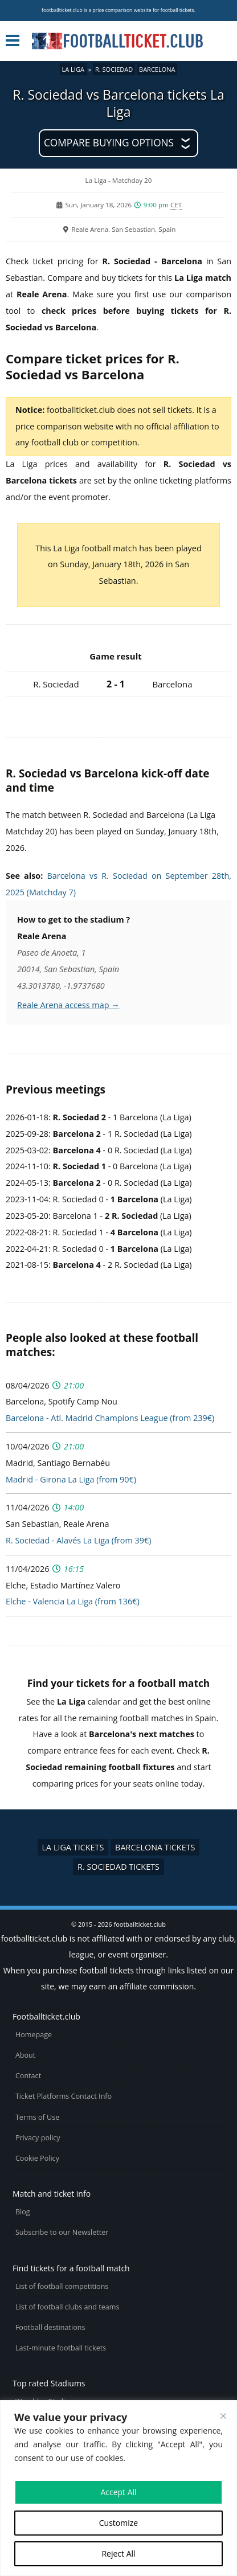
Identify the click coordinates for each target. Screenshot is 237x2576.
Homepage (33, 2034)
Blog (22, 2212)
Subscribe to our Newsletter (62, 2232)
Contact (28, 2076)
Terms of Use (37, 2117)
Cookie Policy (37, 2158)
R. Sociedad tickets (118, 1866)
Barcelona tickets (155, 1847)
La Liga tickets (73, 1847)
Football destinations (50, 2327)
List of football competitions (62, 2286)
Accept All (118, 2492)
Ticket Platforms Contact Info (63, 2096)
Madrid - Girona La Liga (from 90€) (71, 1479)
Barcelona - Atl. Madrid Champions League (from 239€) (110, 1417)
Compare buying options (109, 142)
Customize (118, 2522)
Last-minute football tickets (60, 2348)
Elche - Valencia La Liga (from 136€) (73, 1601)
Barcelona (157, 69)
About (25, 2055)
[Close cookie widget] (223, 2415)
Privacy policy (37, 2138)
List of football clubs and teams (67, 2307)
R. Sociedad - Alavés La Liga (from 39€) (78, 1540)
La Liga (73, 69)
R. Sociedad (114, 69)
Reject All (118, 2553)
